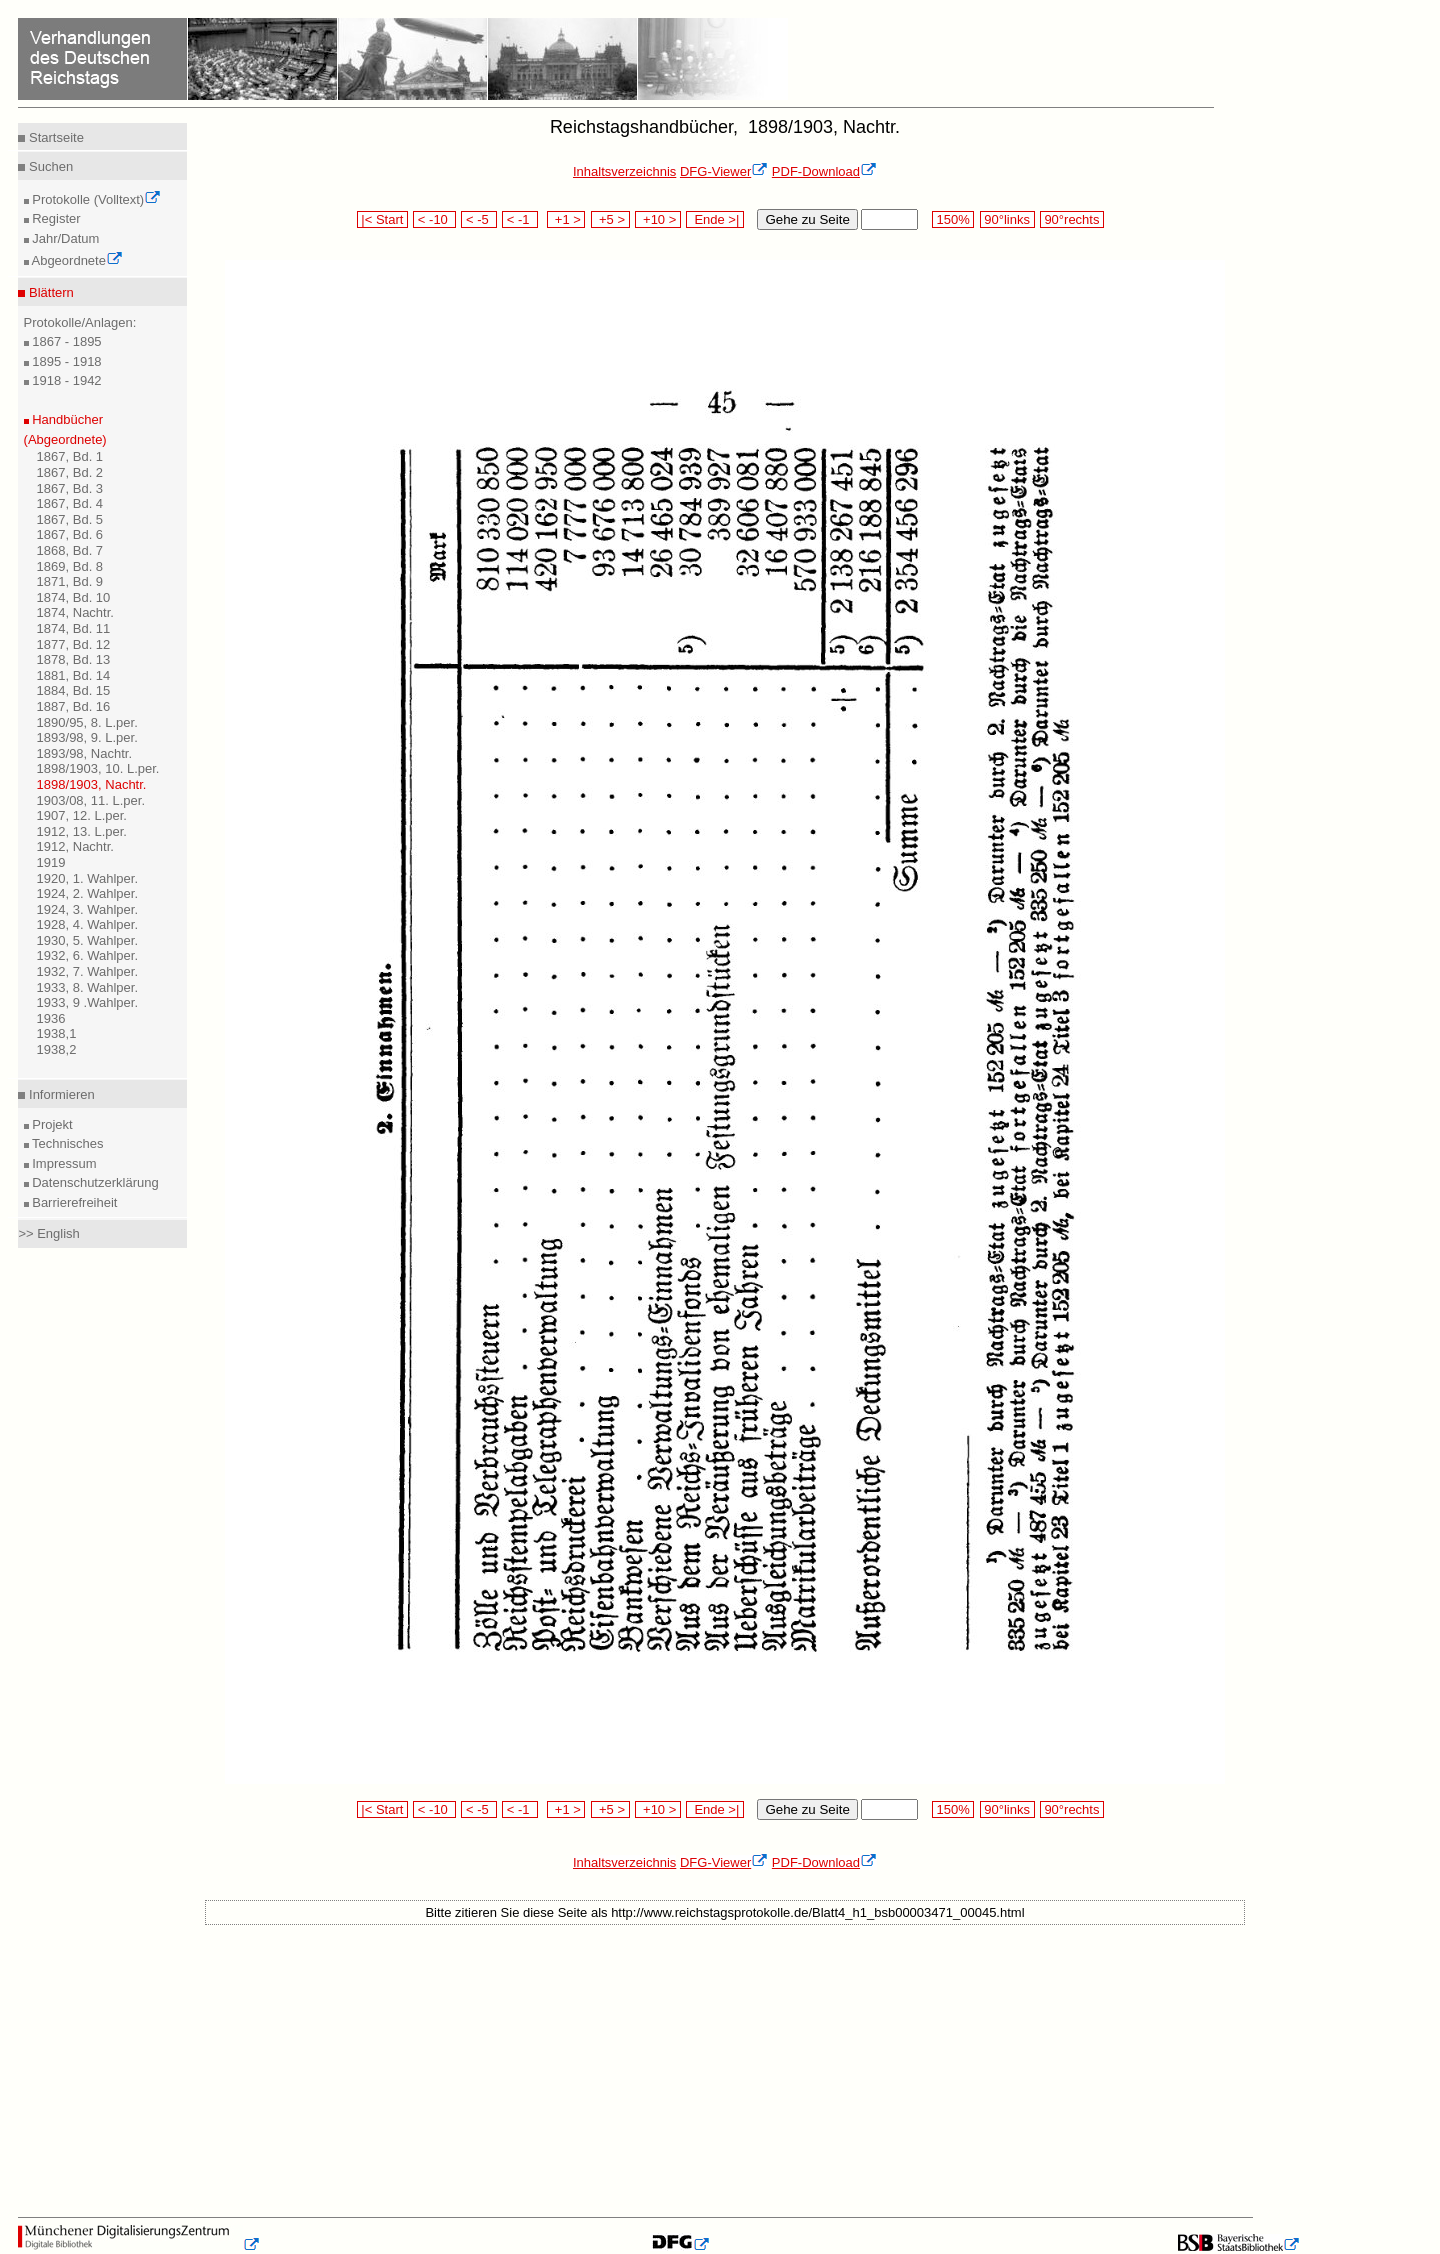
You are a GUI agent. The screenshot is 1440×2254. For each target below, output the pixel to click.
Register (55, 218)
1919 (51, 862)
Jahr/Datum (64, 238)
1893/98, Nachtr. (84, 753)
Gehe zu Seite (807, 219)
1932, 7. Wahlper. (87, 971)
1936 (51, 1018)
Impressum (63, 1163)
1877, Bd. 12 (74, 644)
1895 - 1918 (65, 361)
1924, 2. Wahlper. (87, 893)
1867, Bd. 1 (70, 456)
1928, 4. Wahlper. (87, 924)
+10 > (658, 219)
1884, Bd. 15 (74, 690)
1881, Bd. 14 (74, 675)
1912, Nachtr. (75, 846)
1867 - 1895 (65, 341)
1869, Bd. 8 (70, 566)
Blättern (49, 292)
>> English (48, 1233)
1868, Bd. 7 (70, 550)
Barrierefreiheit (73, 1202)
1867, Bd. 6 (70, 534)
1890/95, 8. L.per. (87, 722)
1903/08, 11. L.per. (91, 800)
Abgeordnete (76, 260)
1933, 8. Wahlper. (87, 987)
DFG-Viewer (724, 171)
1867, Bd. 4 (70, 503)
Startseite (54, 137)
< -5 (479, 219)
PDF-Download (824, 171)
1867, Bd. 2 (70, 472)
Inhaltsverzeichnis (624, 171)
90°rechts (1072, 219)
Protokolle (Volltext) (95, 199)
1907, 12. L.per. (82, 815)
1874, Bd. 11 (74, 628)
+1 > (566, 219)
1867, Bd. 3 (70, 488)
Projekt (51, 1124)
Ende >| (715, 219)
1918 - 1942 (65, 380)
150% (953, 219)
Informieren (59, 1094)
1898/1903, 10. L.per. (98, 768)
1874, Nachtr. (75, 612)
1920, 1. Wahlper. (87, 878)
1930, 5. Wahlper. (87, 940)
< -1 (520, 219)
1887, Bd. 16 (74, 706)
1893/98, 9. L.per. (87, 737)
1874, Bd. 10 (74, 597)
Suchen (49, 166)
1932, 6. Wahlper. (87, 955)
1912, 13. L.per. (82, 831)
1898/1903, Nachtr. (92, 784)
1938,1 (57, 1033)
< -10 (434, 219)
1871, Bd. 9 (70, 581)
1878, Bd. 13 (74, 659)
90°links (1007, 219)
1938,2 (57, 1049)
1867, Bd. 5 (70, 519)
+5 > (610, 219)
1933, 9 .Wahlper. (87, 1002)
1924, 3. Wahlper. (87, 909)
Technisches (66, 1143)
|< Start (382, 219)
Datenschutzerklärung (94, 1182)
